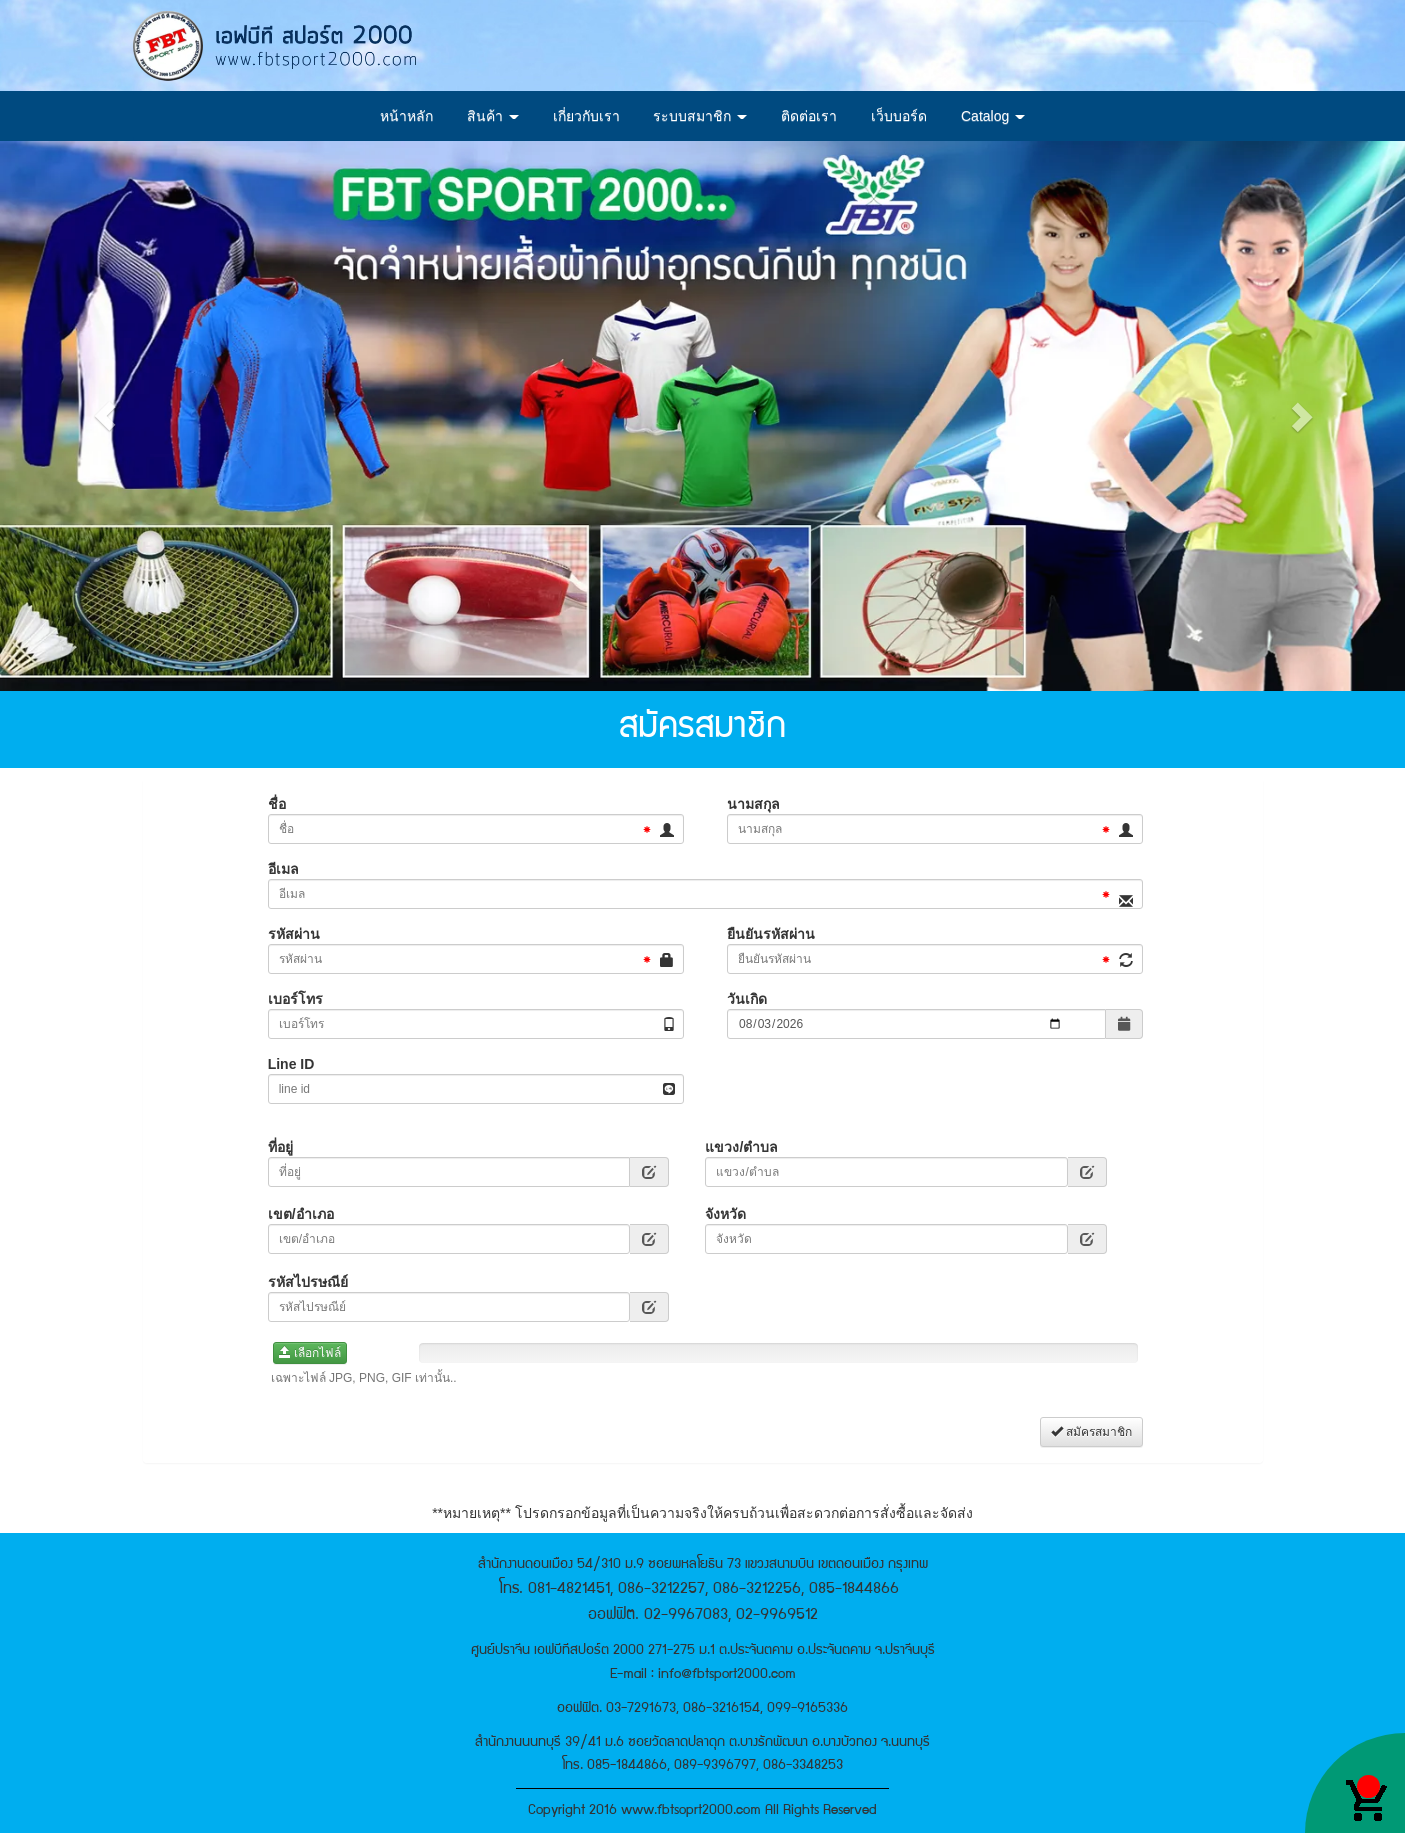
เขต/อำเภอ (301, 1214)
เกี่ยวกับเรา (586, 116)
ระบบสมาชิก (700, 116)
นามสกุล (753, 804)
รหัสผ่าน (294, 934)
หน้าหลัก (406, 116)
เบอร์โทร (295, 999)
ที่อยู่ (280, 1147)
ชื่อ (277, 804)
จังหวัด (725, 1214)
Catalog (993, 116)
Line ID (291, 1064)
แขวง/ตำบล (741, 1147)
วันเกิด (747, 999)
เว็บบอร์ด (899, 116)
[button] (105, 416)
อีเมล (283, 869)
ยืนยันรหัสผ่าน (771, 934)
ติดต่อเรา (809, 116)
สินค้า (493, 116)
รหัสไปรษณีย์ (308, 1282)
